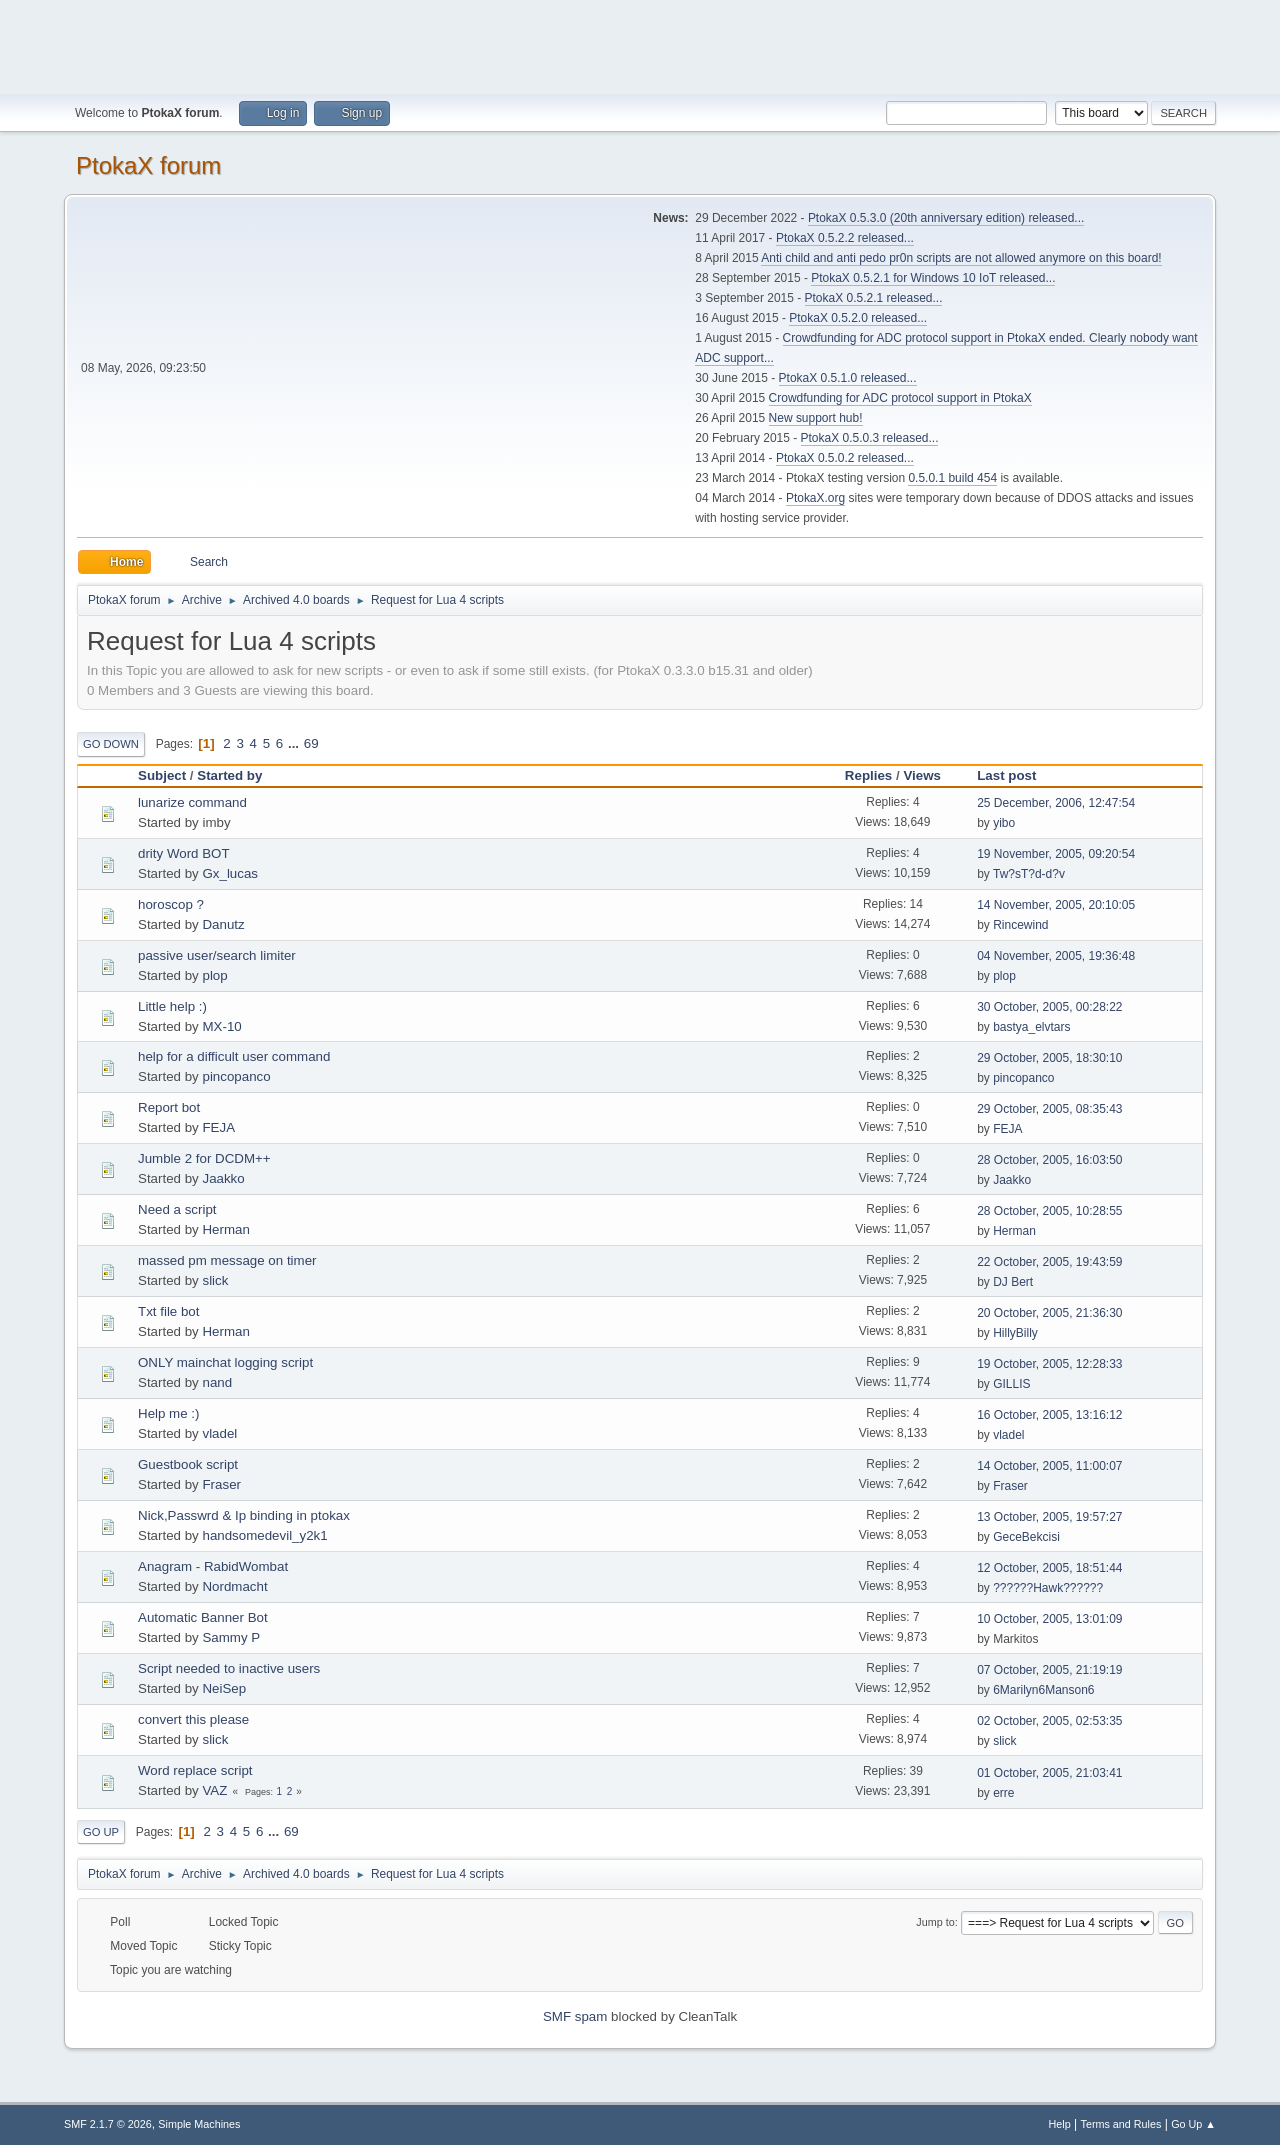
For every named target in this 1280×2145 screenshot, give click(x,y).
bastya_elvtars (1031, 1027)
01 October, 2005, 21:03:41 (1049, 1773)
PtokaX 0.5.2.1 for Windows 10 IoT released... (933, 278)
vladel (219, 1433)
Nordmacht (234, 1586)
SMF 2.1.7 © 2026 (108, 2124)
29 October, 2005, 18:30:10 (1049, 1058)
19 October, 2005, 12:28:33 (1049, 1364)
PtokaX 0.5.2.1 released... (874, 298)
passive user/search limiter (217, 955)
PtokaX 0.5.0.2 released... (845, 458)
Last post (1015, 775)
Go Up (101, 1832)
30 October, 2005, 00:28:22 (1049, 1007)
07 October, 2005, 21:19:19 (1049, 1670)
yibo (1004, 823)
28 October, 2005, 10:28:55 (1049, 1211)
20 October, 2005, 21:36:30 (1049, 1313)
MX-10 (221, 1026)
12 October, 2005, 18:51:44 (1049, 1568)
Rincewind (1020, 925)
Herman (225, 1229)
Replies (868, 775)
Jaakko (223, 1178)
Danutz (223, 924)
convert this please (193, 1719)
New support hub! (816, 418)
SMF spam (575, 2016)
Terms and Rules (1121, 2124)
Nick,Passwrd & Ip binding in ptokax (244, 1515)
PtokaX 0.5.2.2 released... (845, 238)
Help (1060, 2124)
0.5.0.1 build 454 (952, 478)
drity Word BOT (184, 853)
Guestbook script (188, 1464)
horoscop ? (171, 904)
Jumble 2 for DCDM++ (204, 1158)
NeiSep (224, 1688)
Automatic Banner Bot (203, 1617)
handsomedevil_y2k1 (264, 1535)
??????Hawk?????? (1048, 1588)
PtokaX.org (815, 498)
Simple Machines (199, 2124)
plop (214, 975)
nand (217, 1382)
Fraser (221, 1484)
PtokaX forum (148, 165)
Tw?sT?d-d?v (1029, 874)
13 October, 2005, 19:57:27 (1049, 1517)
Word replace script (195, 1770)
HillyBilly (1015, 1333)
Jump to (935, 1922)
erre (1003, 1793)
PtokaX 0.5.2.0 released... (858, 318)
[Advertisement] (640, 45)
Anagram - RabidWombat (213, 1566)
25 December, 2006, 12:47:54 (1056, 803)
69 (311, 743)
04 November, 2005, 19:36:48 (1056, 956)
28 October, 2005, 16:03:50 (1049, 1160)
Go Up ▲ (1193, 2124)
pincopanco (236, 1076)
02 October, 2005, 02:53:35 (1049, 1721)
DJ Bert (1013, 1282)
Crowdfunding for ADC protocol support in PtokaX (900, 398)
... (295, 743)
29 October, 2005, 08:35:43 (1049, 1109)
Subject (162, 775)
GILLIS (1011, 1384)
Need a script (177, 1209)
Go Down (111, 744)
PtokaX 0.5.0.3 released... (870, 438)
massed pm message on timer (227, 1260)
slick (215, 1280)
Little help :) (172, 1006)
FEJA (218, 1127)
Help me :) (168, 1413)
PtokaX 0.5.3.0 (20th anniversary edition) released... (946, 218)
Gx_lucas (230, 873)
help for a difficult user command (234, 1056)
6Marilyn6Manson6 (1043, 1690)
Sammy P (231, 1637)
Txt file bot (168, 1311)
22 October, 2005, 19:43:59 (1049, 1262)
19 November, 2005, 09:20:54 (1056, 854)
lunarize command (192, 802)
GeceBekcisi (1026, 1537)
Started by (229, 775)
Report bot (169, 1107)
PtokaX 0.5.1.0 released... (848, 378)
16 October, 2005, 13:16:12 (1049, 1415)
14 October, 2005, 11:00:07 (1049, 1466)
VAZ (214, 1790)
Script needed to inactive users (229, 1668)
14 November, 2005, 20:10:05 (1056, 905)
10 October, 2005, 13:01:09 (1049, 1619)
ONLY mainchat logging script (225, 1362)
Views (922, 775)
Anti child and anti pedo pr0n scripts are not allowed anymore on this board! (961, 258)
